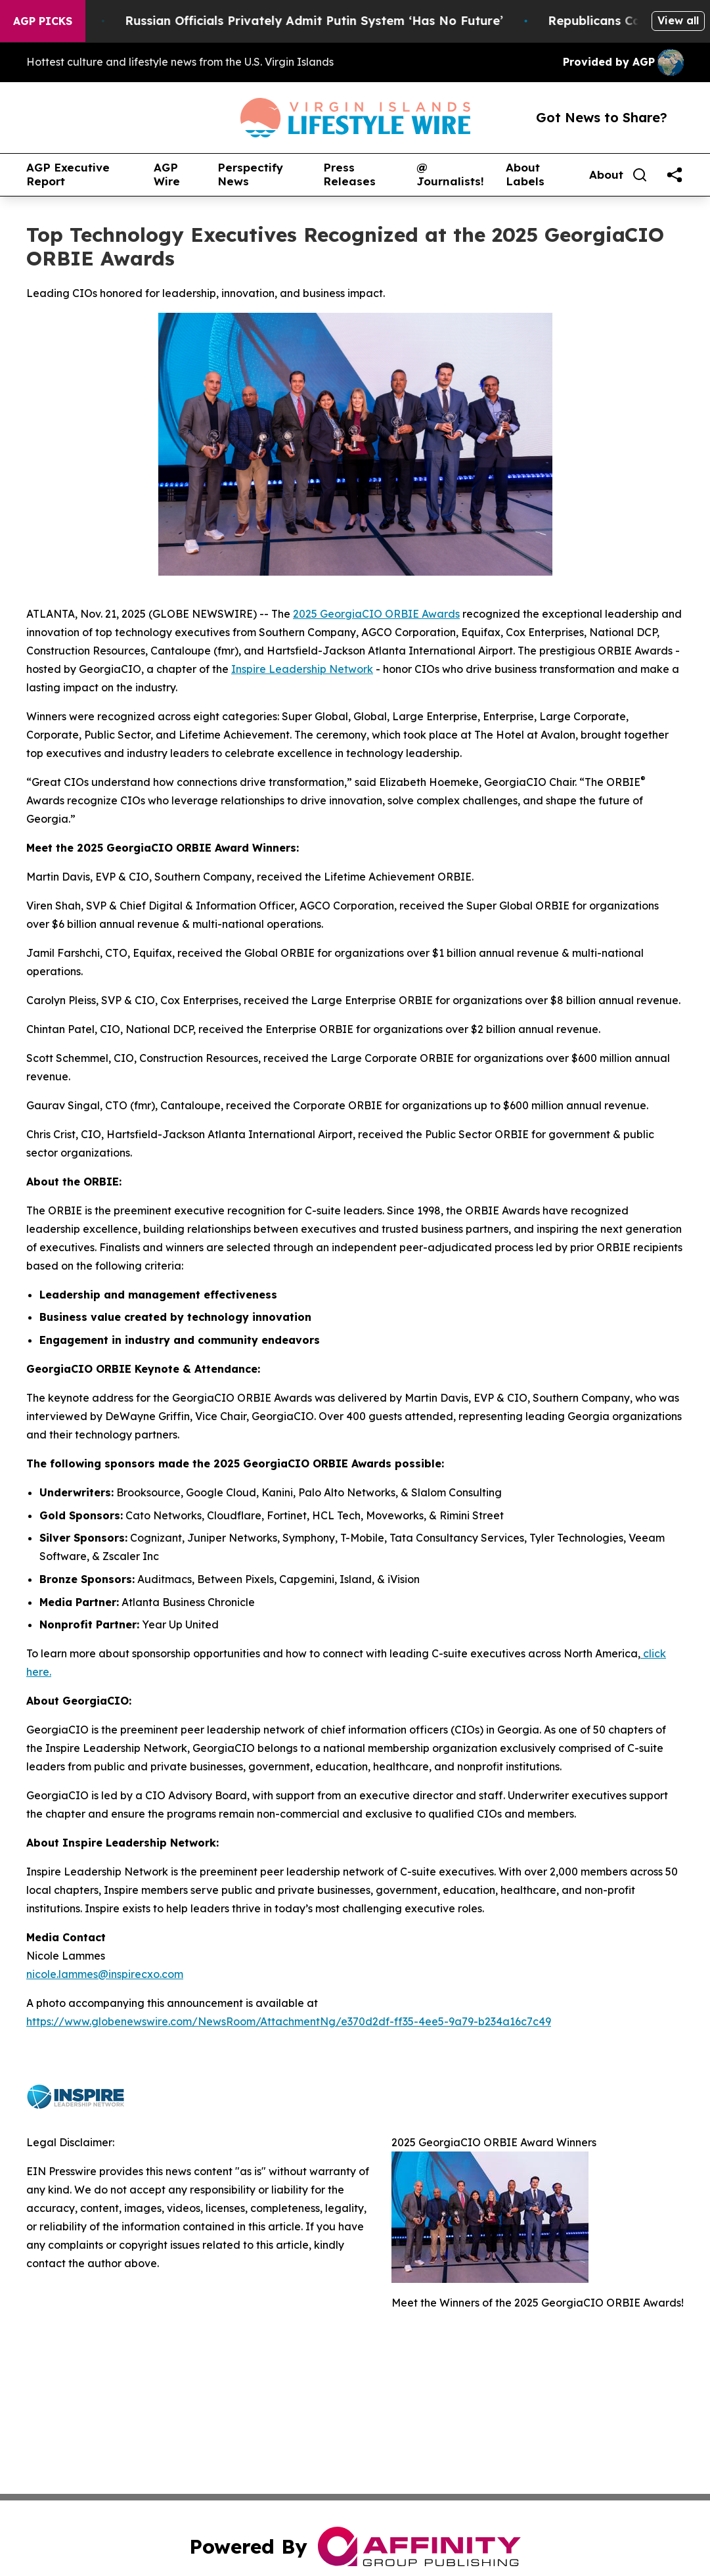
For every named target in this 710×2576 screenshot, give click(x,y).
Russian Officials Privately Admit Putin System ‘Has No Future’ (326, 20)
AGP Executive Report (68, 174)
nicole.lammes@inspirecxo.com (104, 1974)
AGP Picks (42, 21)
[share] (674, 175)
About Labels (525, 174)
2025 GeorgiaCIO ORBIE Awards (376, 613)
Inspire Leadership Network (302, 669)
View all (678, 20)
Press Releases (349, 174)
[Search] (639, 175)
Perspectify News (250, 174)
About (606, 174)
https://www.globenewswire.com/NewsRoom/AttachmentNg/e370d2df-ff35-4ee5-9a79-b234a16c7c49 (288, 2021)
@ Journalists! (450, 174)
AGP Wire (167, 174)
